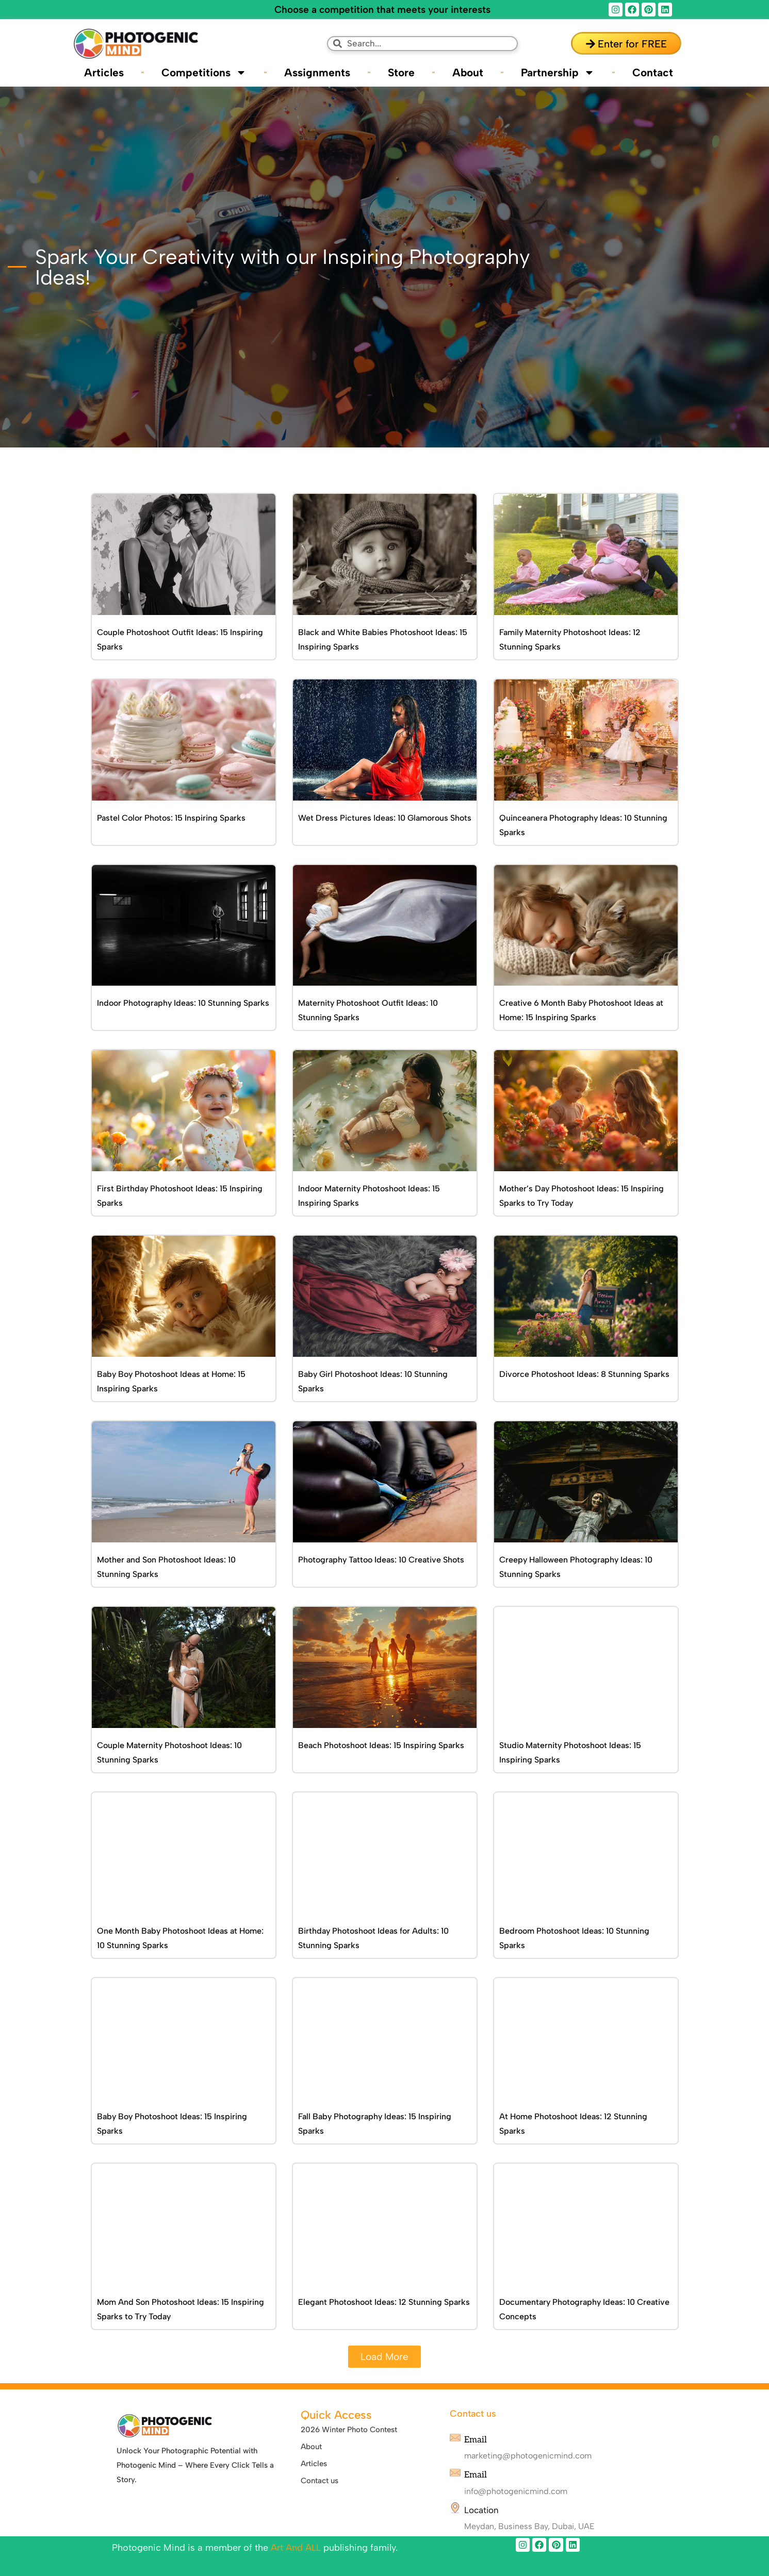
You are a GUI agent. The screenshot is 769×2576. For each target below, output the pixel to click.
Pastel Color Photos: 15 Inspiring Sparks (171, 818)
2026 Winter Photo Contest (349, 2429)
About (467, 72)
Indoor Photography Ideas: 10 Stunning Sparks (183, 1003)
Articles (104, 72)
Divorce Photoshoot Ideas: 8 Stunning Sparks (584, 1374)
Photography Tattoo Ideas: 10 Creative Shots (381, 1560)
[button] (384, 2357)
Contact (652, 72)
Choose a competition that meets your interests (382, 9)
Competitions (204, 72)
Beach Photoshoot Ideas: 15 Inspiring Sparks (381, 1745)
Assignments (317, 72)
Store (401, 72)
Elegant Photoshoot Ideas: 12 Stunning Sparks (384, 2302)
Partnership (558, 72)
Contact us (319, 2480)
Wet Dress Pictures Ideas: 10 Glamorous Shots (384, 818)
